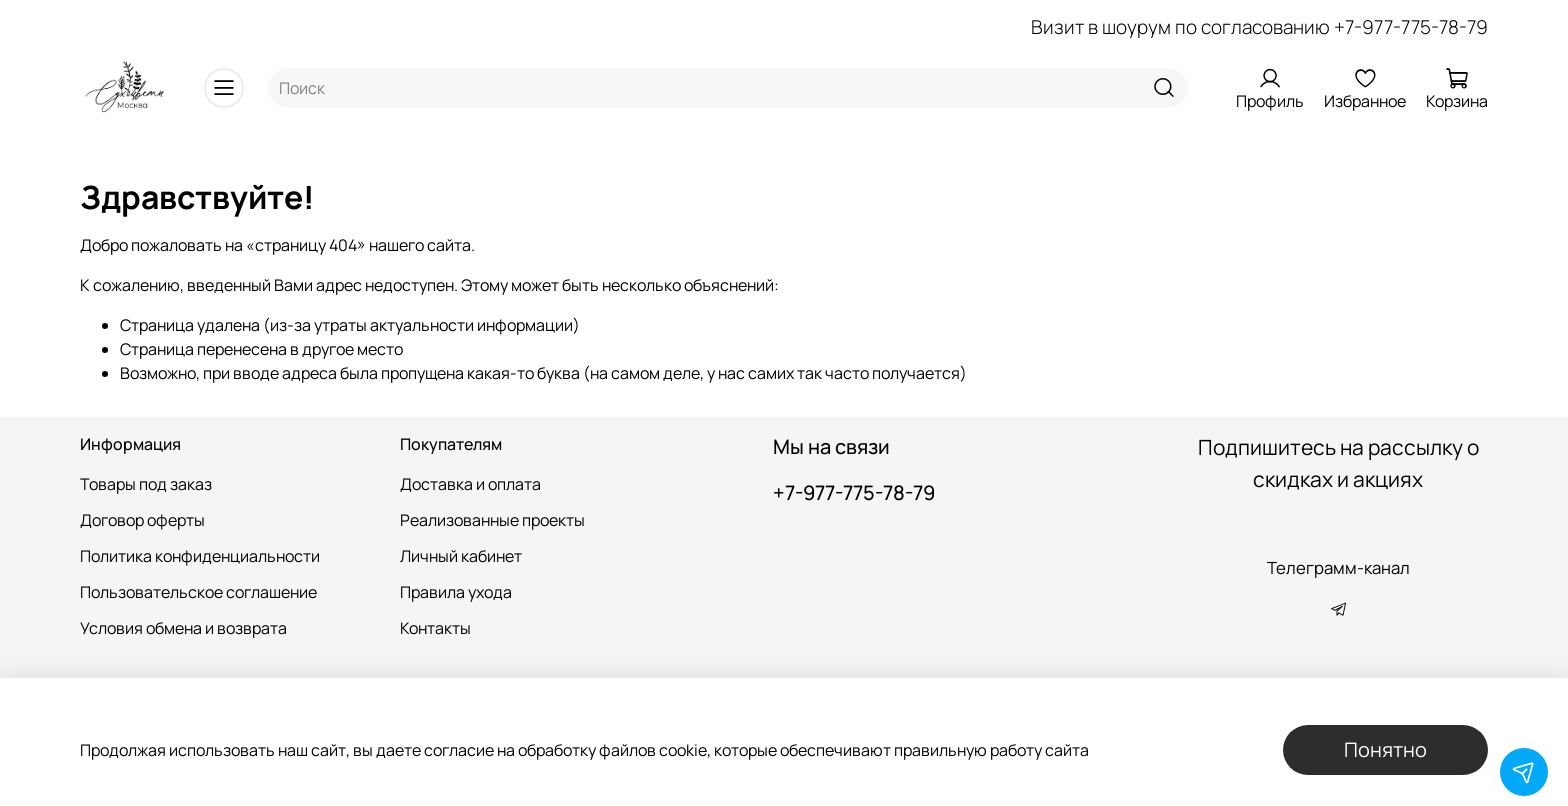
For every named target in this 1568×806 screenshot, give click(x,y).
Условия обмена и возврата (183, 628)
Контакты (435, 628)
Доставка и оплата (470, 484)
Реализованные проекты (492, 520)
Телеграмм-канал (1338, 567)
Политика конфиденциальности (200, 556)
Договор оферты (142, 520)
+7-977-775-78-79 (1411, 27)
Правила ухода (456, 592)
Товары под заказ (146, 484)
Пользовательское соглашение (198, 592)
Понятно (1385, 749)
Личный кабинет (461, 556)
